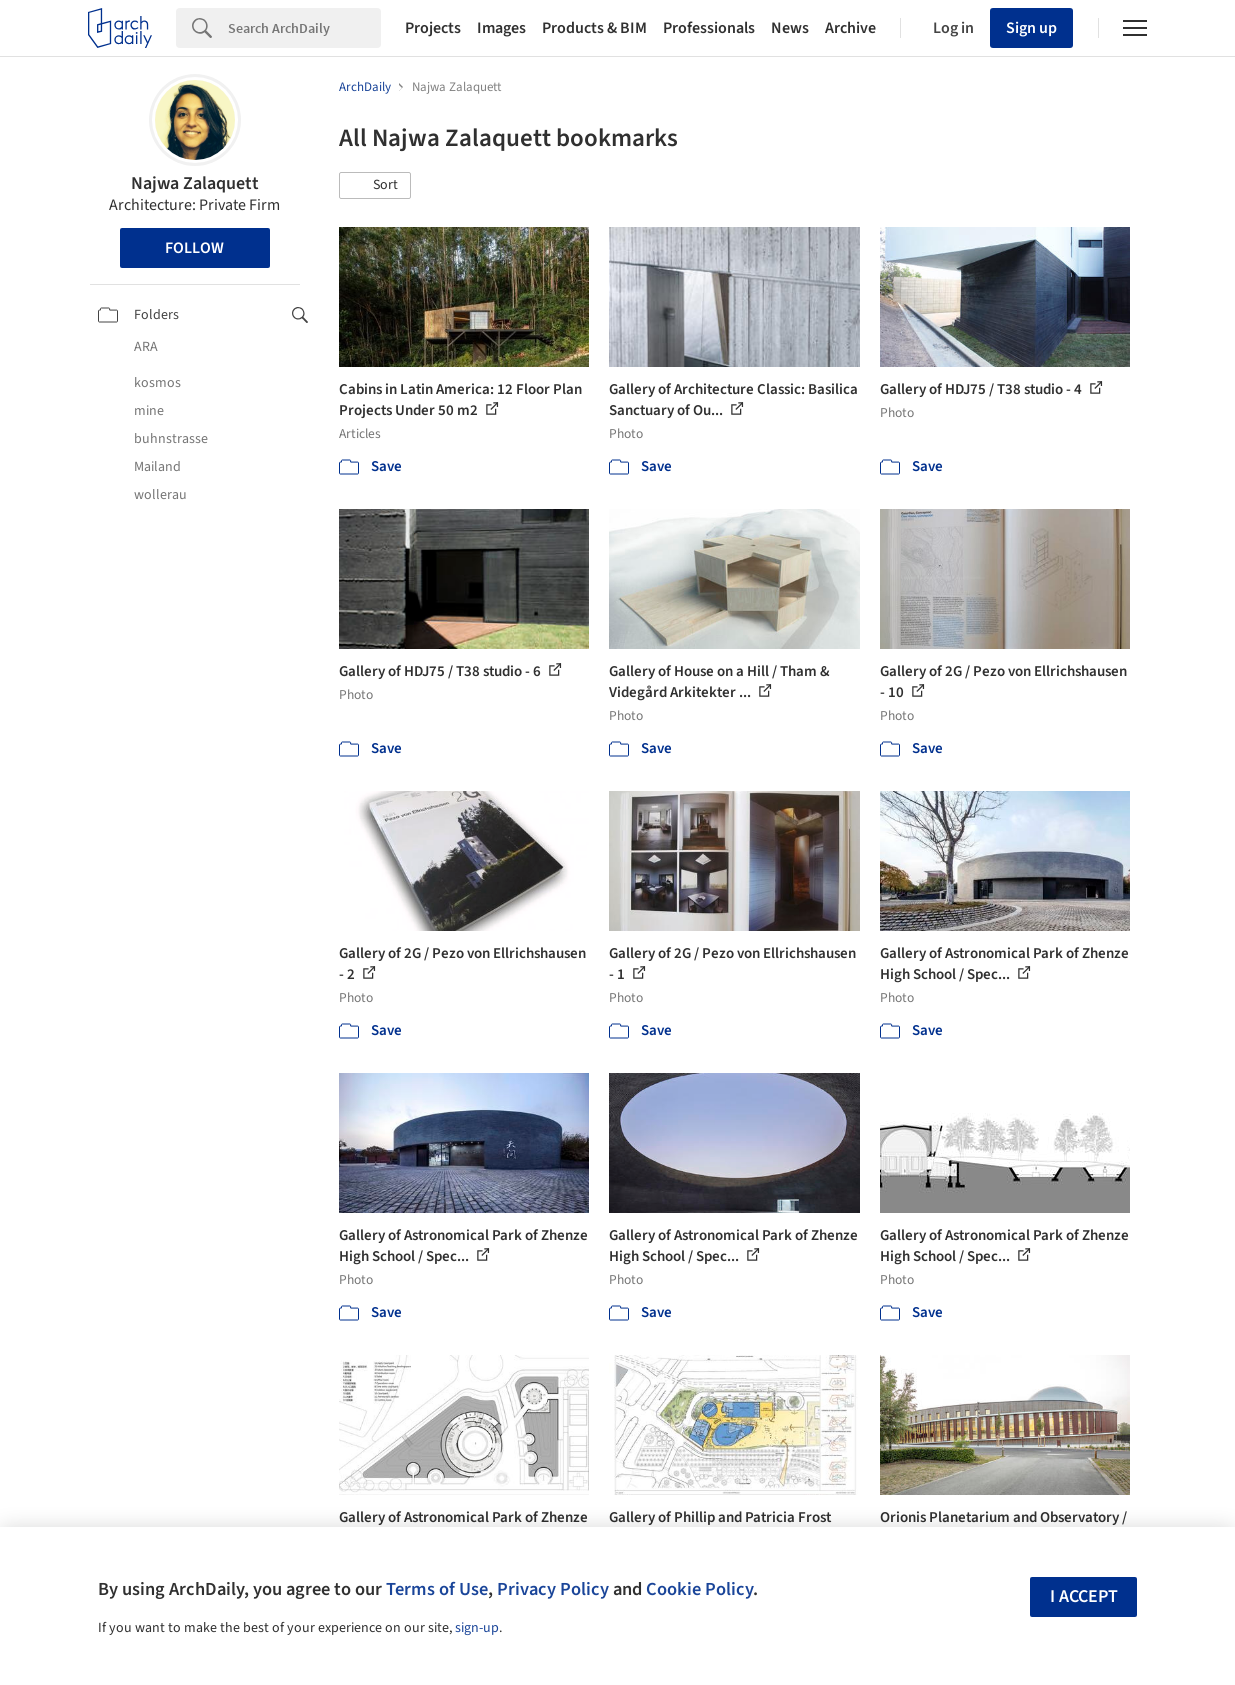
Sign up (1031, 28)
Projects (433, 28)
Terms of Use (437, 1589)
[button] (375, 186)
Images (501, 28)
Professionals (709, 28)
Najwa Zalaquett (195, 183)
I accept (1084, 1596)
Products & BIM (594, 28)
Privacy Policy (553, 1589)
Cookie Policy (699, 1589)
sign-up (477, 1628)
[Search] (304, 28)
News (790, 28)
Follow (194, 248)
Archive (850, 28)
